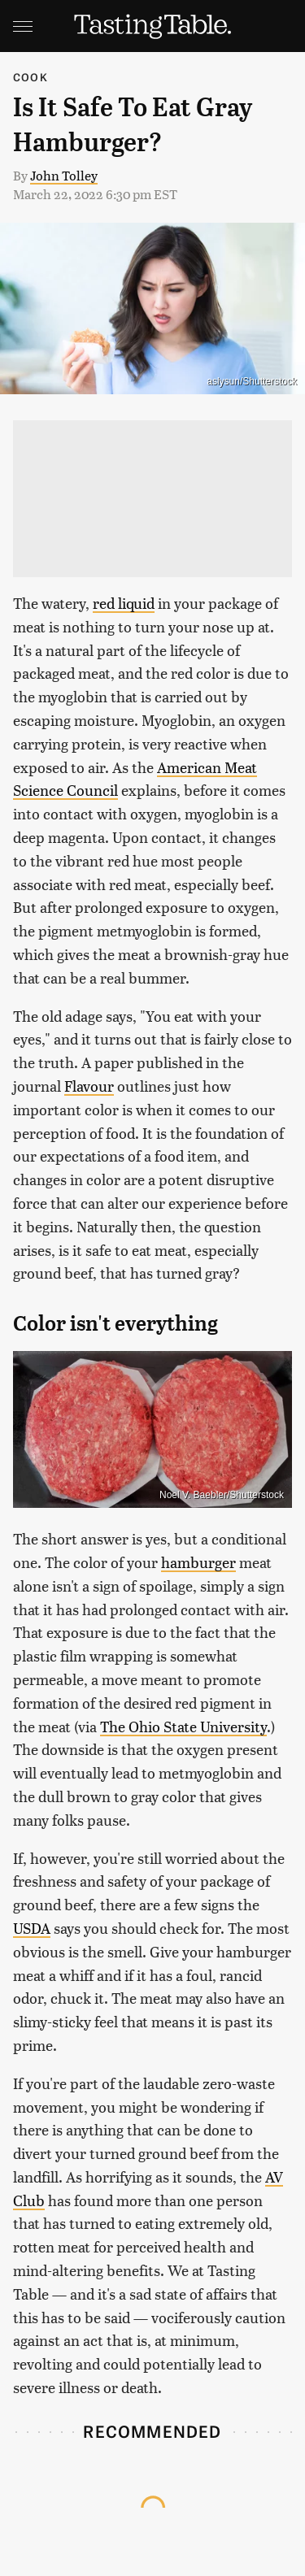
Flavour (89, 1085)
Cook (30, 77)
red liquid (124, 603)
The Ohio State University (183, 1726)
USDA (31, 1928)
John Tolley (64, 175)
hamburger (198, 1562)
